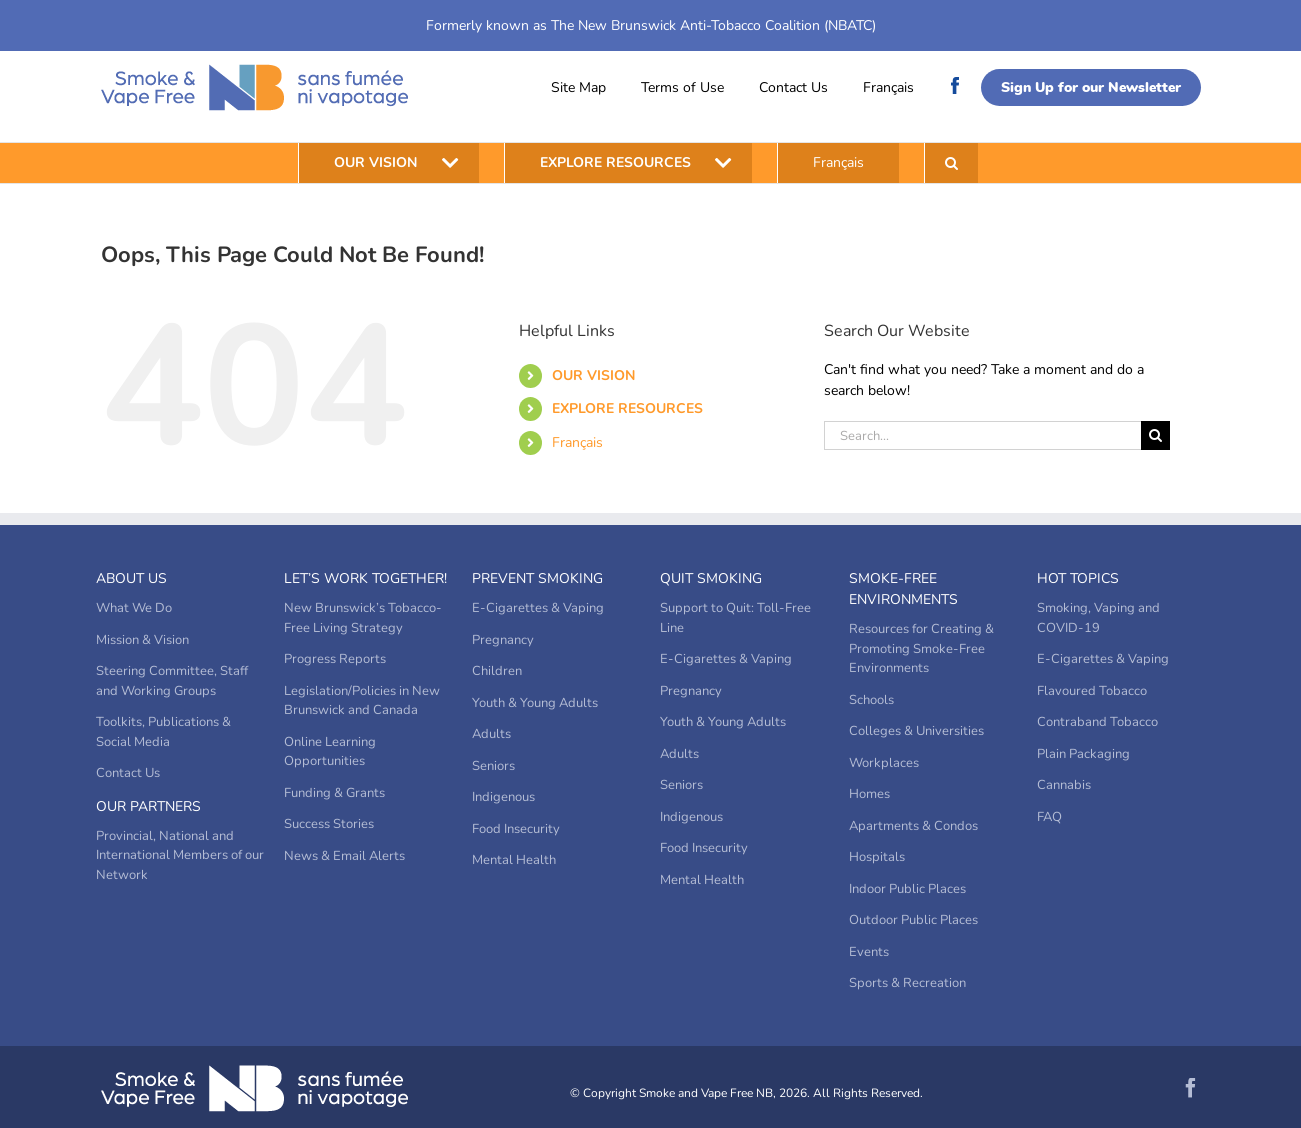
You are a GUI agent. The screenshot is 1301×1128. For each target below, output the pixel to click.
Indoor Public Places (907, 889)
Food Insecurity (516, 829)
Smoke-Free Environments (903, 589)
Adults (491, 734)
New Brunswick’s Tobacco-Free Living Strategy (363, 618)
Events (869, 952)
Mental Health (514, 860)
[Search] (1155, 435)
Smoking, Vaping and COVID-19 (1098, 618)
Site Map (578, 87)
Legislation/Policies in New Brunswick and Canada (362, 701)
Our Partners (148, 806)
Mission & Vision (142, 640)
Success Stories (329, 824)
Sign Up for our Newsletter (1091, 87)
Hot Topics (1078, 578)
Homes (869, 794)
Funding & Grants (334, 793)
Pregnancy (503, 640)
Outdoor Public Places (913, 920)
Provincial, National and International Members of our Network (180, 855)
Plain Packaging (1083, 754)
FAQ (1049, 817)
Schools (871, 700)
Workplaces (884, 763)
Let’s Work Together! (365, 578)
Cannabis (1064, 785)
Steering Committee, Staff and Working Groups (172, 681)
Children (497, 671)
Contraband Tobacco (1097, 722)
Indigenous (503, 797)
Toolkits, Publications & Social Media (163, 732)
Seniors (493, 766)
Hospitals (877, 857)
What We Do (134, 608)
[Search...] (983, 435)
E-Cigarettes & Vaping (538, 608)
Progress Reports (335, 659)
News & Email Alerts (344, 856)
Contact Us (793, 87)
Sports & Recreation (907, 983)
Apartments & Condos (913, 826)
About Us (131, 578)
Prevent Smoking (537, 578)
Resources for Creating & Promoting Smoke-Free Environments (921, 648)
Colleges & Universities (916, 731)
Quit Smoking (711, 578)
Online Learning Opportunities (330, 752)
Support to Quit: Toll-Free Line (735, 618)
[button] (951, 163)
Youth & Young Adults (535, 703)
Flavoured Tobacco (1092, 691)
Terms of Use (682, 87)
